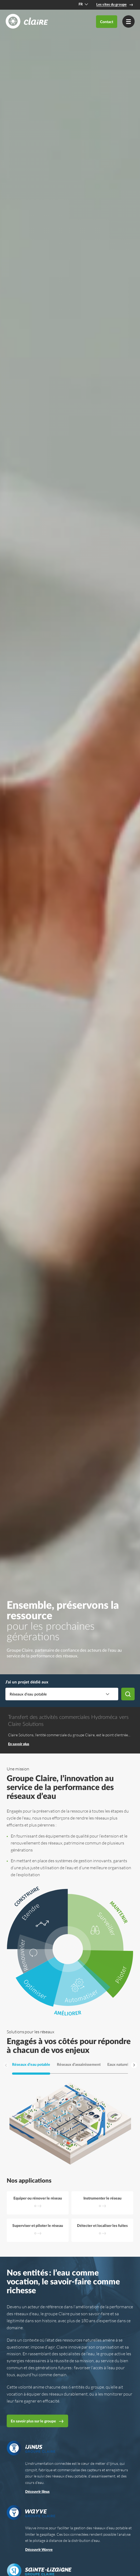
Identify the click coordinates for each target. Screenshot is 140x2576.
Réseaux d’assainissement (79, 2065)
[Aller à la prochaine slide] (134, 2065)
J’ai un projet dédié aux (26, 1682)
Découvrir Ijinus (37, 2492)
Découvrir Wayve (39, 2550)
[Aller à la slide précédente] (6, 2065)
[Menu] (128, 21)
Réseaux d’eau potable (31, 2065)
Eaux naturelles (120, 2065)
